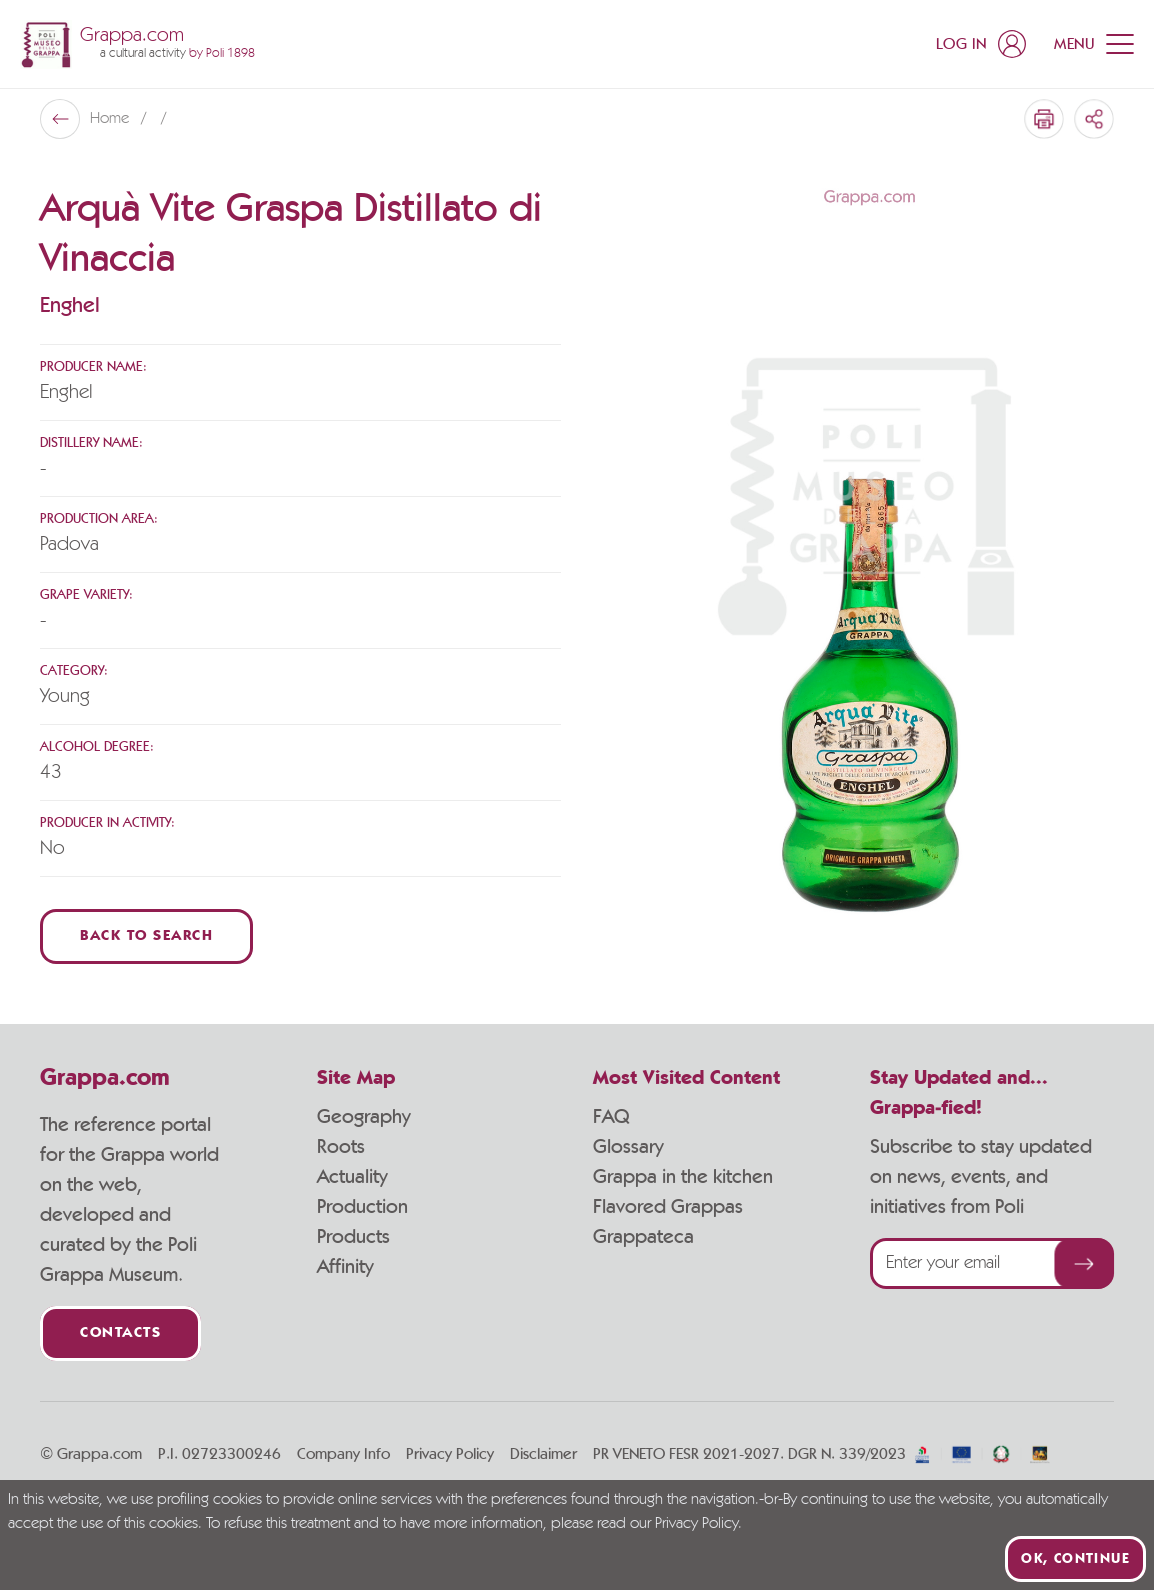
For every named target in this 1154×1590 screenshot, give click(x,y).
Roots (341, 1147)
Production (362, 1207)
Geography (364, 1117)
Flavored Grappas (668, 1207)
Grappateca (643, 1237)
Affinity (345, 1267)
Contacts (120, 1333)
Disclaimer (543, 1454)
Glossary (628, 1147)
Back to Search (146, 936)
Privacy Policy (450, 1454)
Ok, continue (1075, 1559)
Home (111, 119)
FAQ (611, 1117)
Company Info (343, 1454)
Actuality (352, 1177)
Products (353, 1237)
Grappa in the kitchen (683, 1177)
